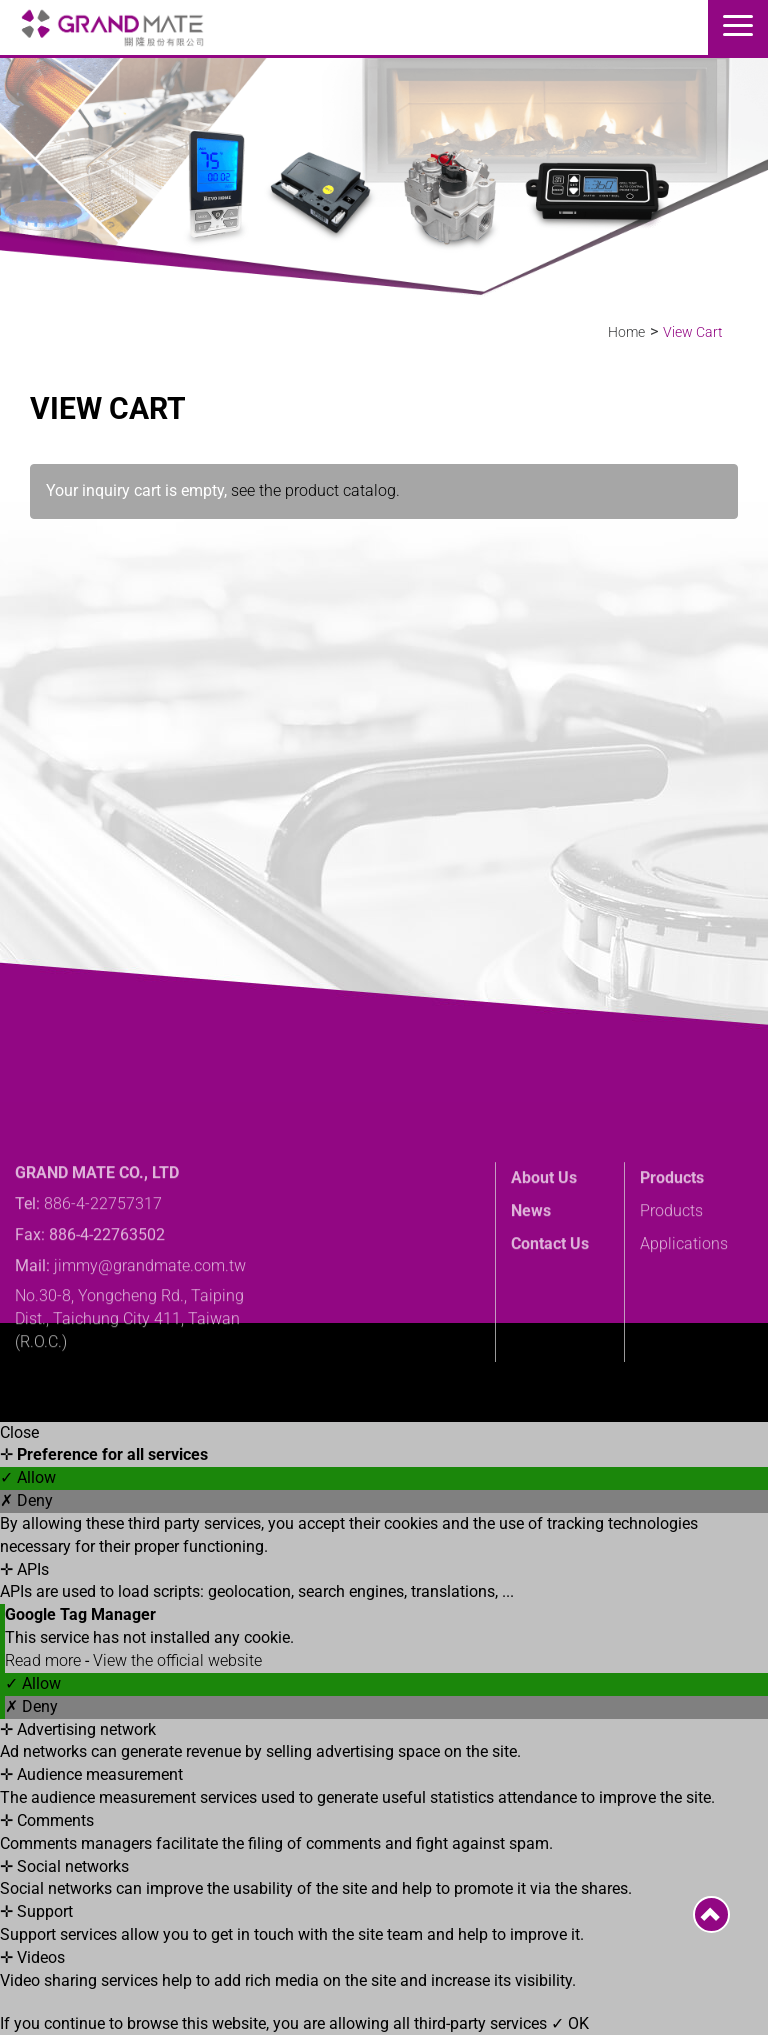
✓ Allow (28, 1477)
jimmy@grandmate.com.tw (150, 1324)
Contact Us (550, 1303)
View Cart (693, 332)
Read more (45, 1660)
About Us (544, 1237)
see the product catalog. (313, 490)
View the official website (177, 1660)
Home (626, 332)
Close (19, 1432)
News (531, 1270)
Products (672, 1237)
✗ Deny (26, 1500)
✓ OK (570, 2023)
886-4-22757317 (103, 1263)
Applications (684, 1303)
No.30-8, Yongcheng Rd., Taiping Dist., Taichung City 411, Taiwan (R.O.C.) (129, 1378)
